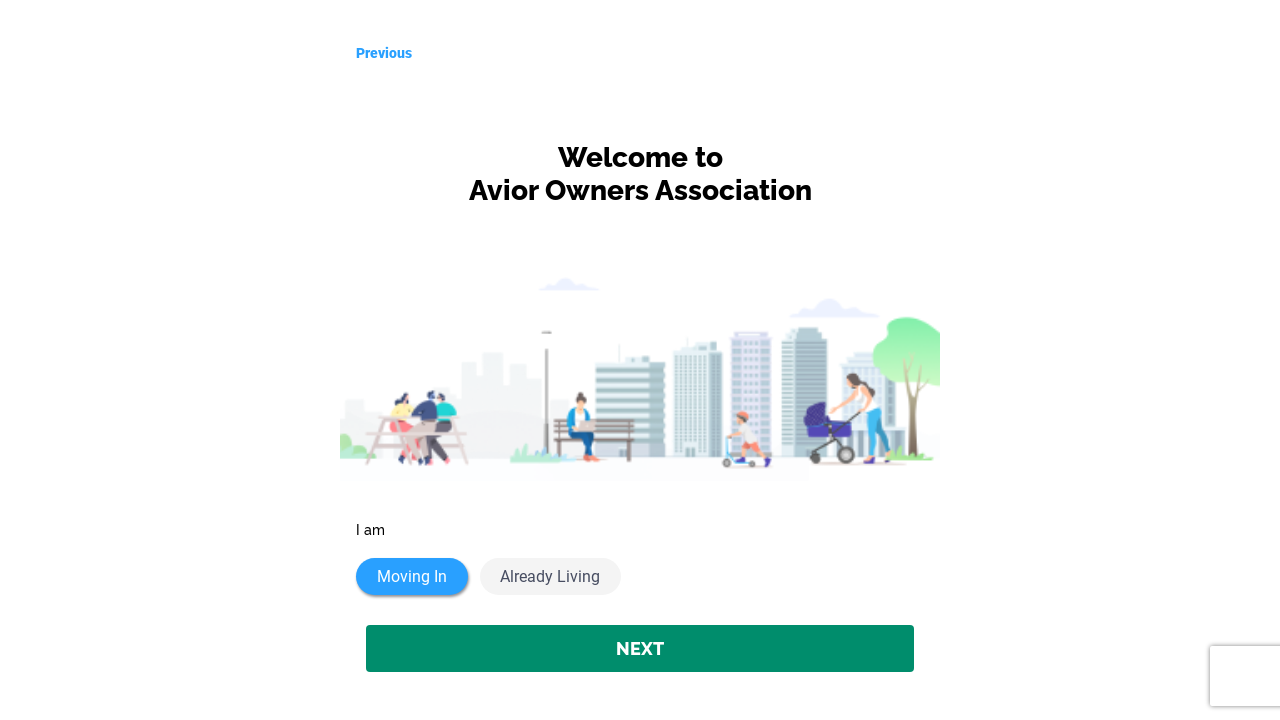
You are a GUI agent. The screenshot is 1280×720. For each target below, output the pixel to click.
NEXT (640, 648)
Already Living (550, 576)
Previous (384, 53)
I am (370, 530)
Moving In (412, 576)
